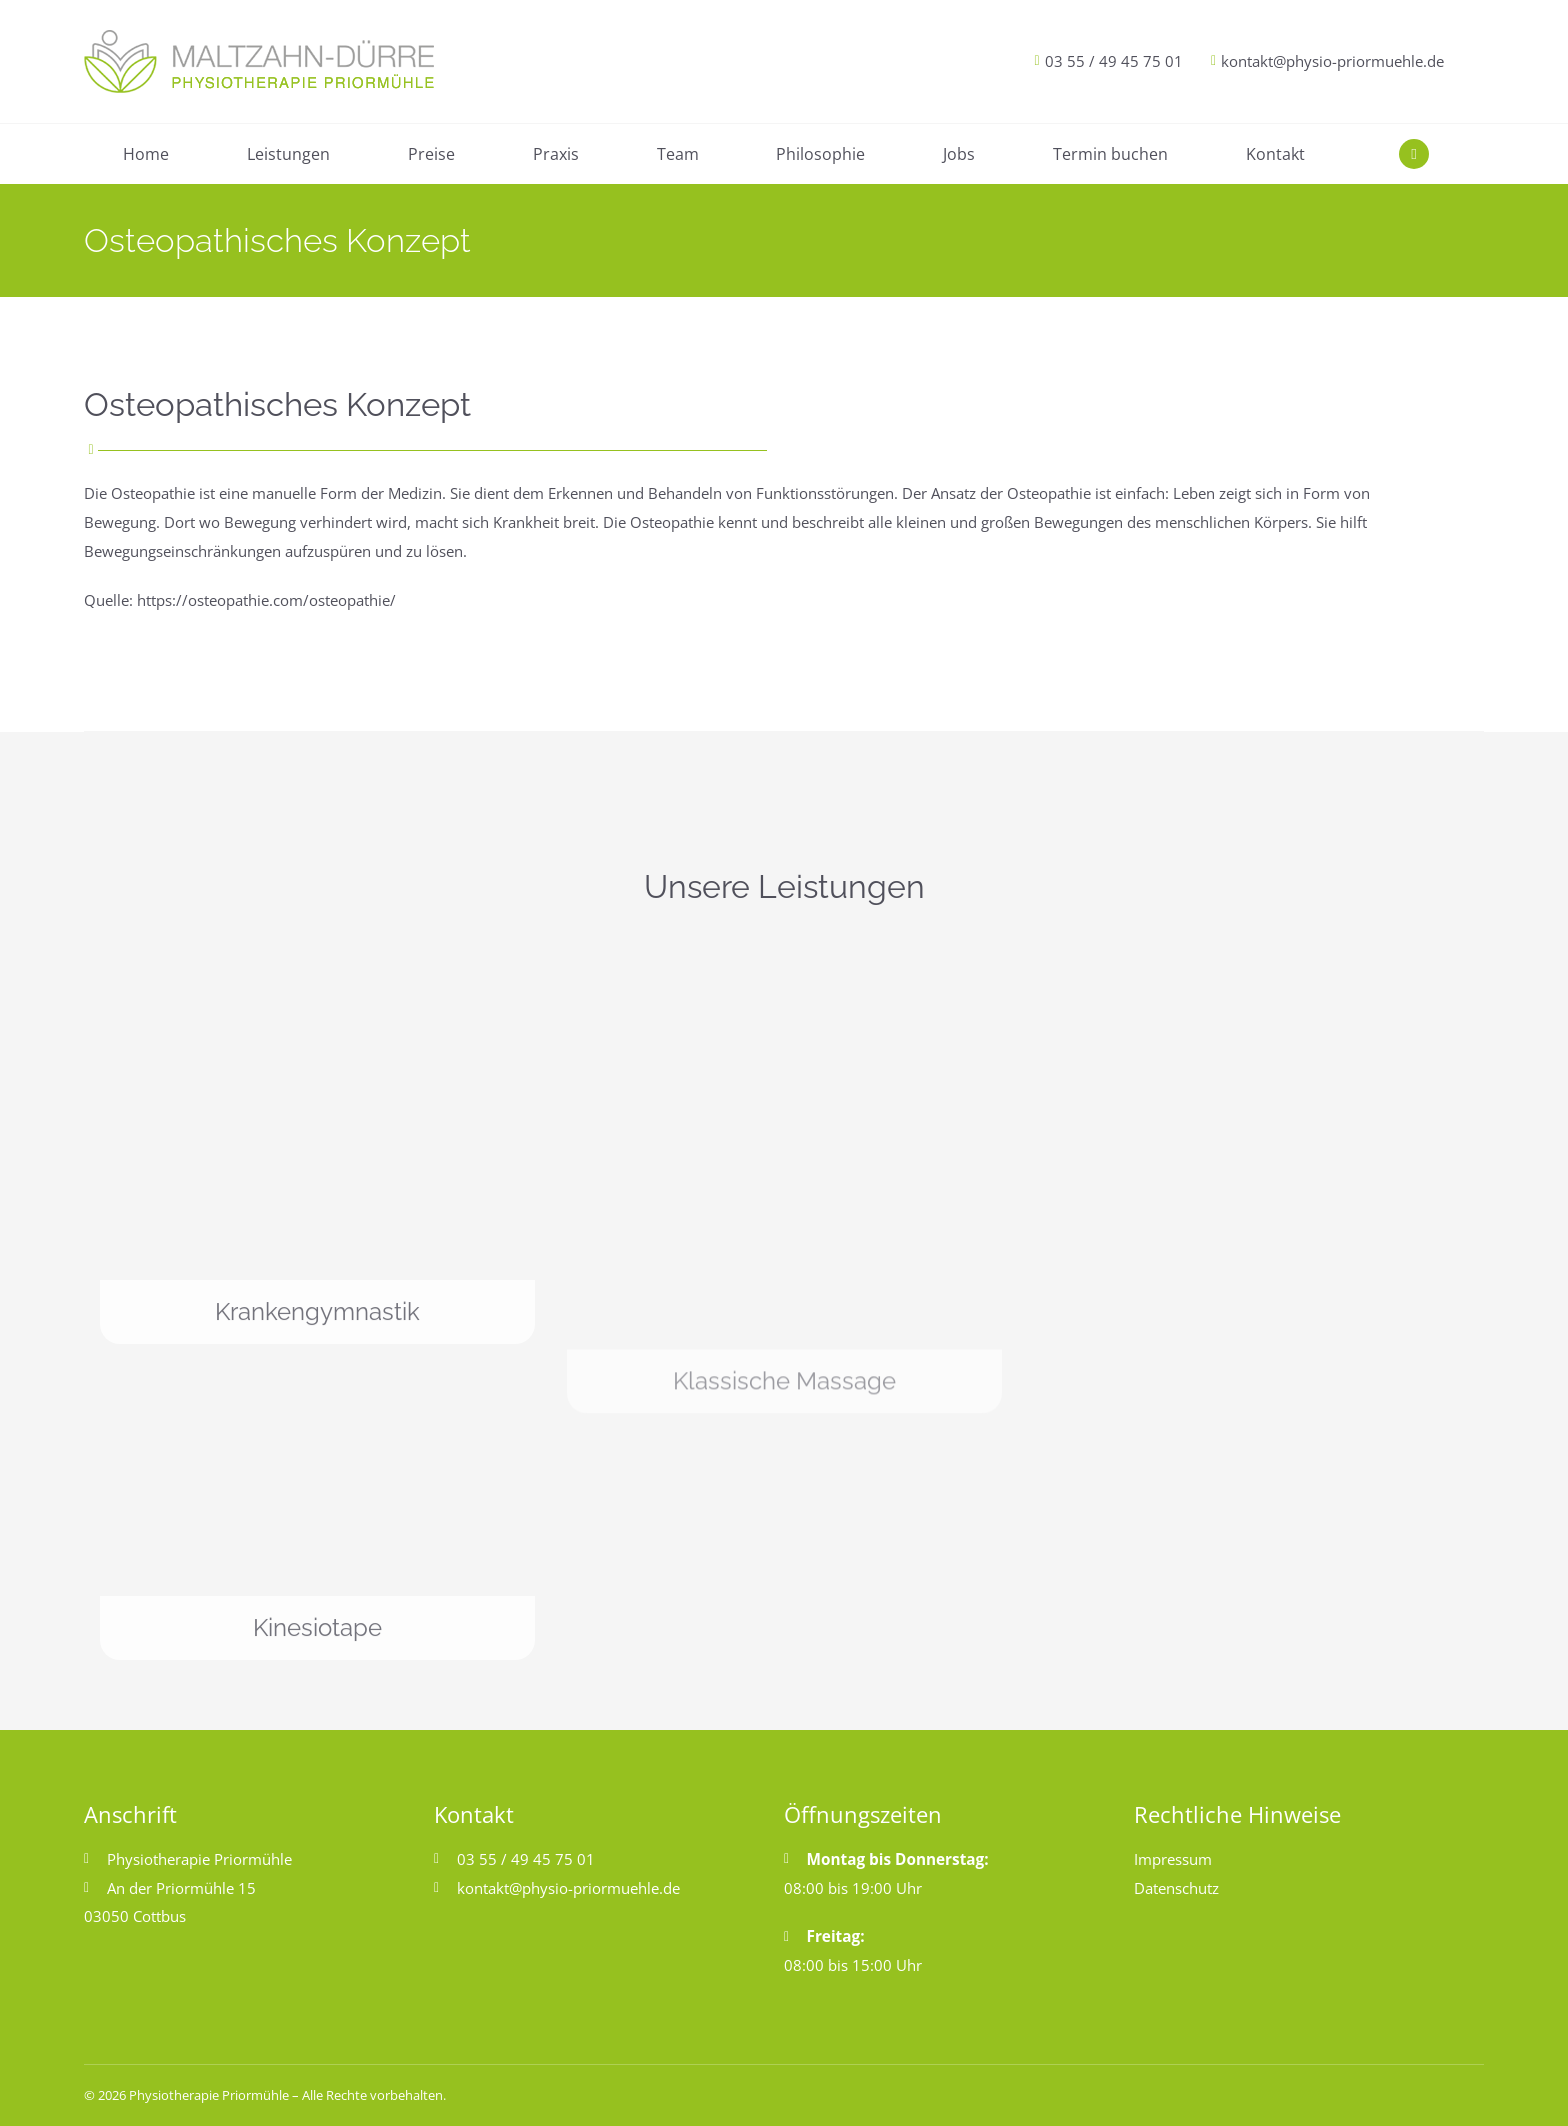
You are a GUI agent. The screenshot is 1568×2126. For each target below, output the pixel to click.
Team (678, 154)
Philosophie (820, 154)
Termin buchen (1110, 154)
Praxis (556, 154)
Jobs (959, 154)
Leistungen (288, 154)
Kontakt (1275, 154)
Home (146, 154)
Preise (431, 154)
